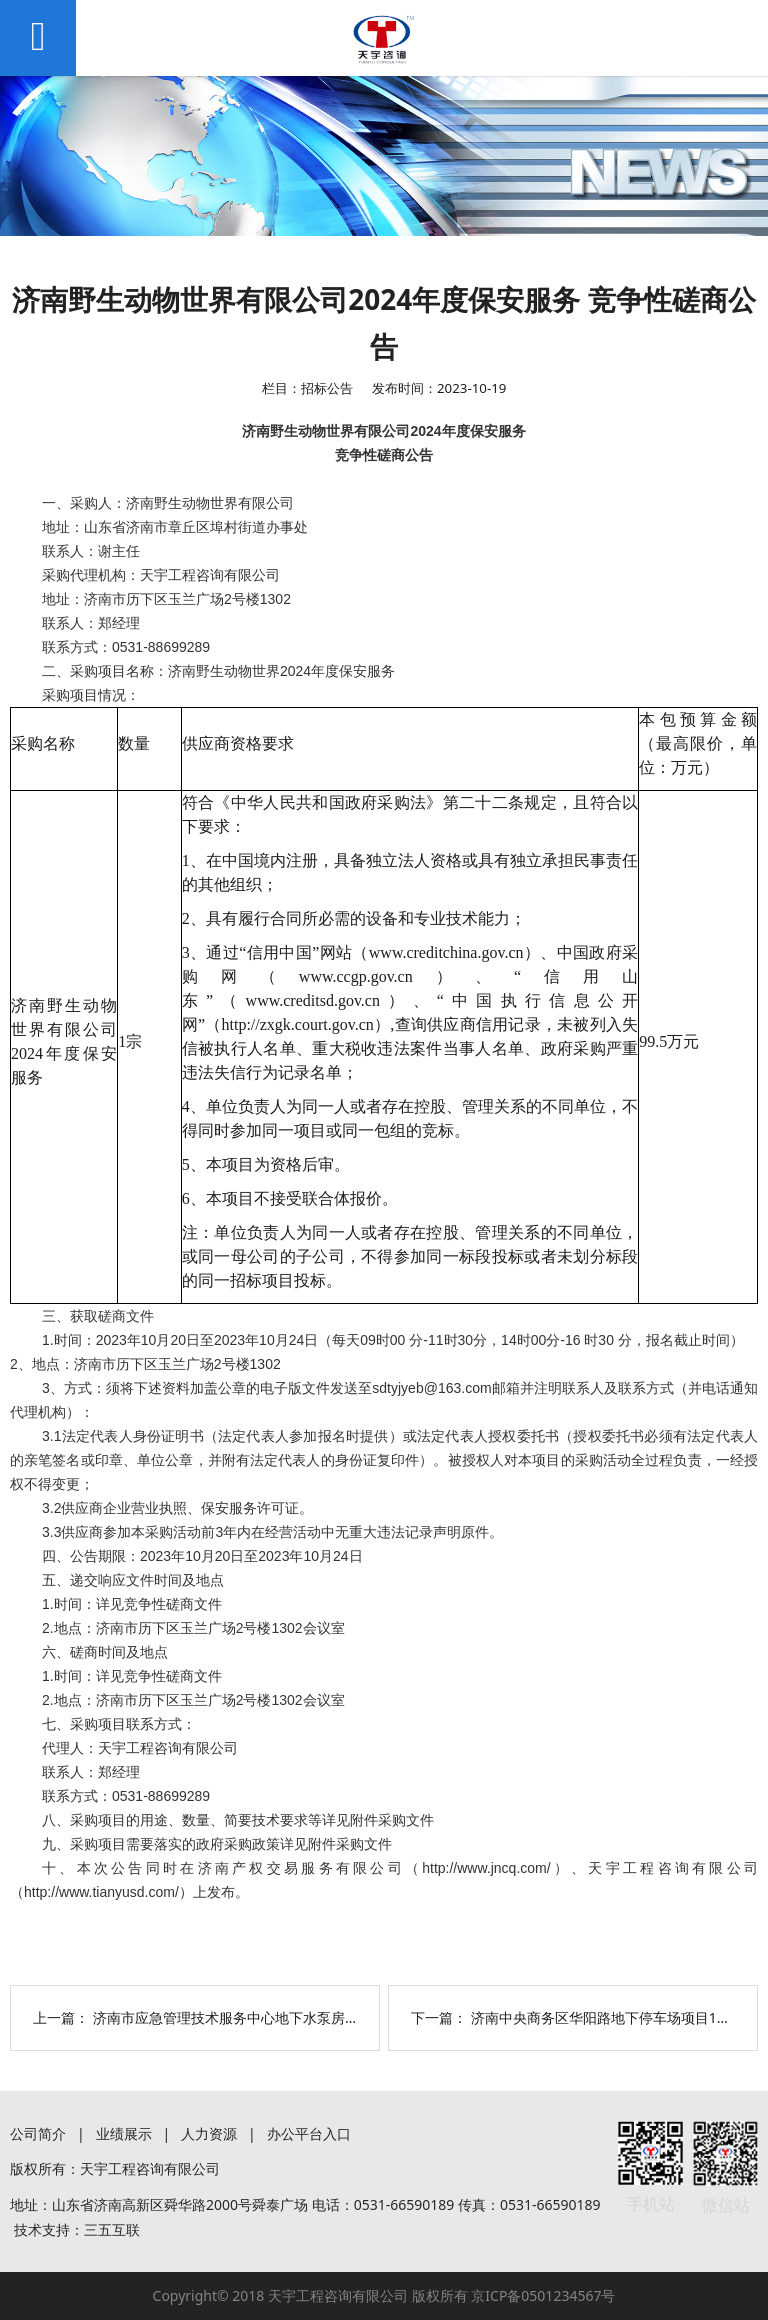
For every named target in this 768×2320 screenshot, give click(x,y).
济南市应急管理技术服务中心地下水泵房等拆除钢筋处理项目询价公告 (310, 2017)
